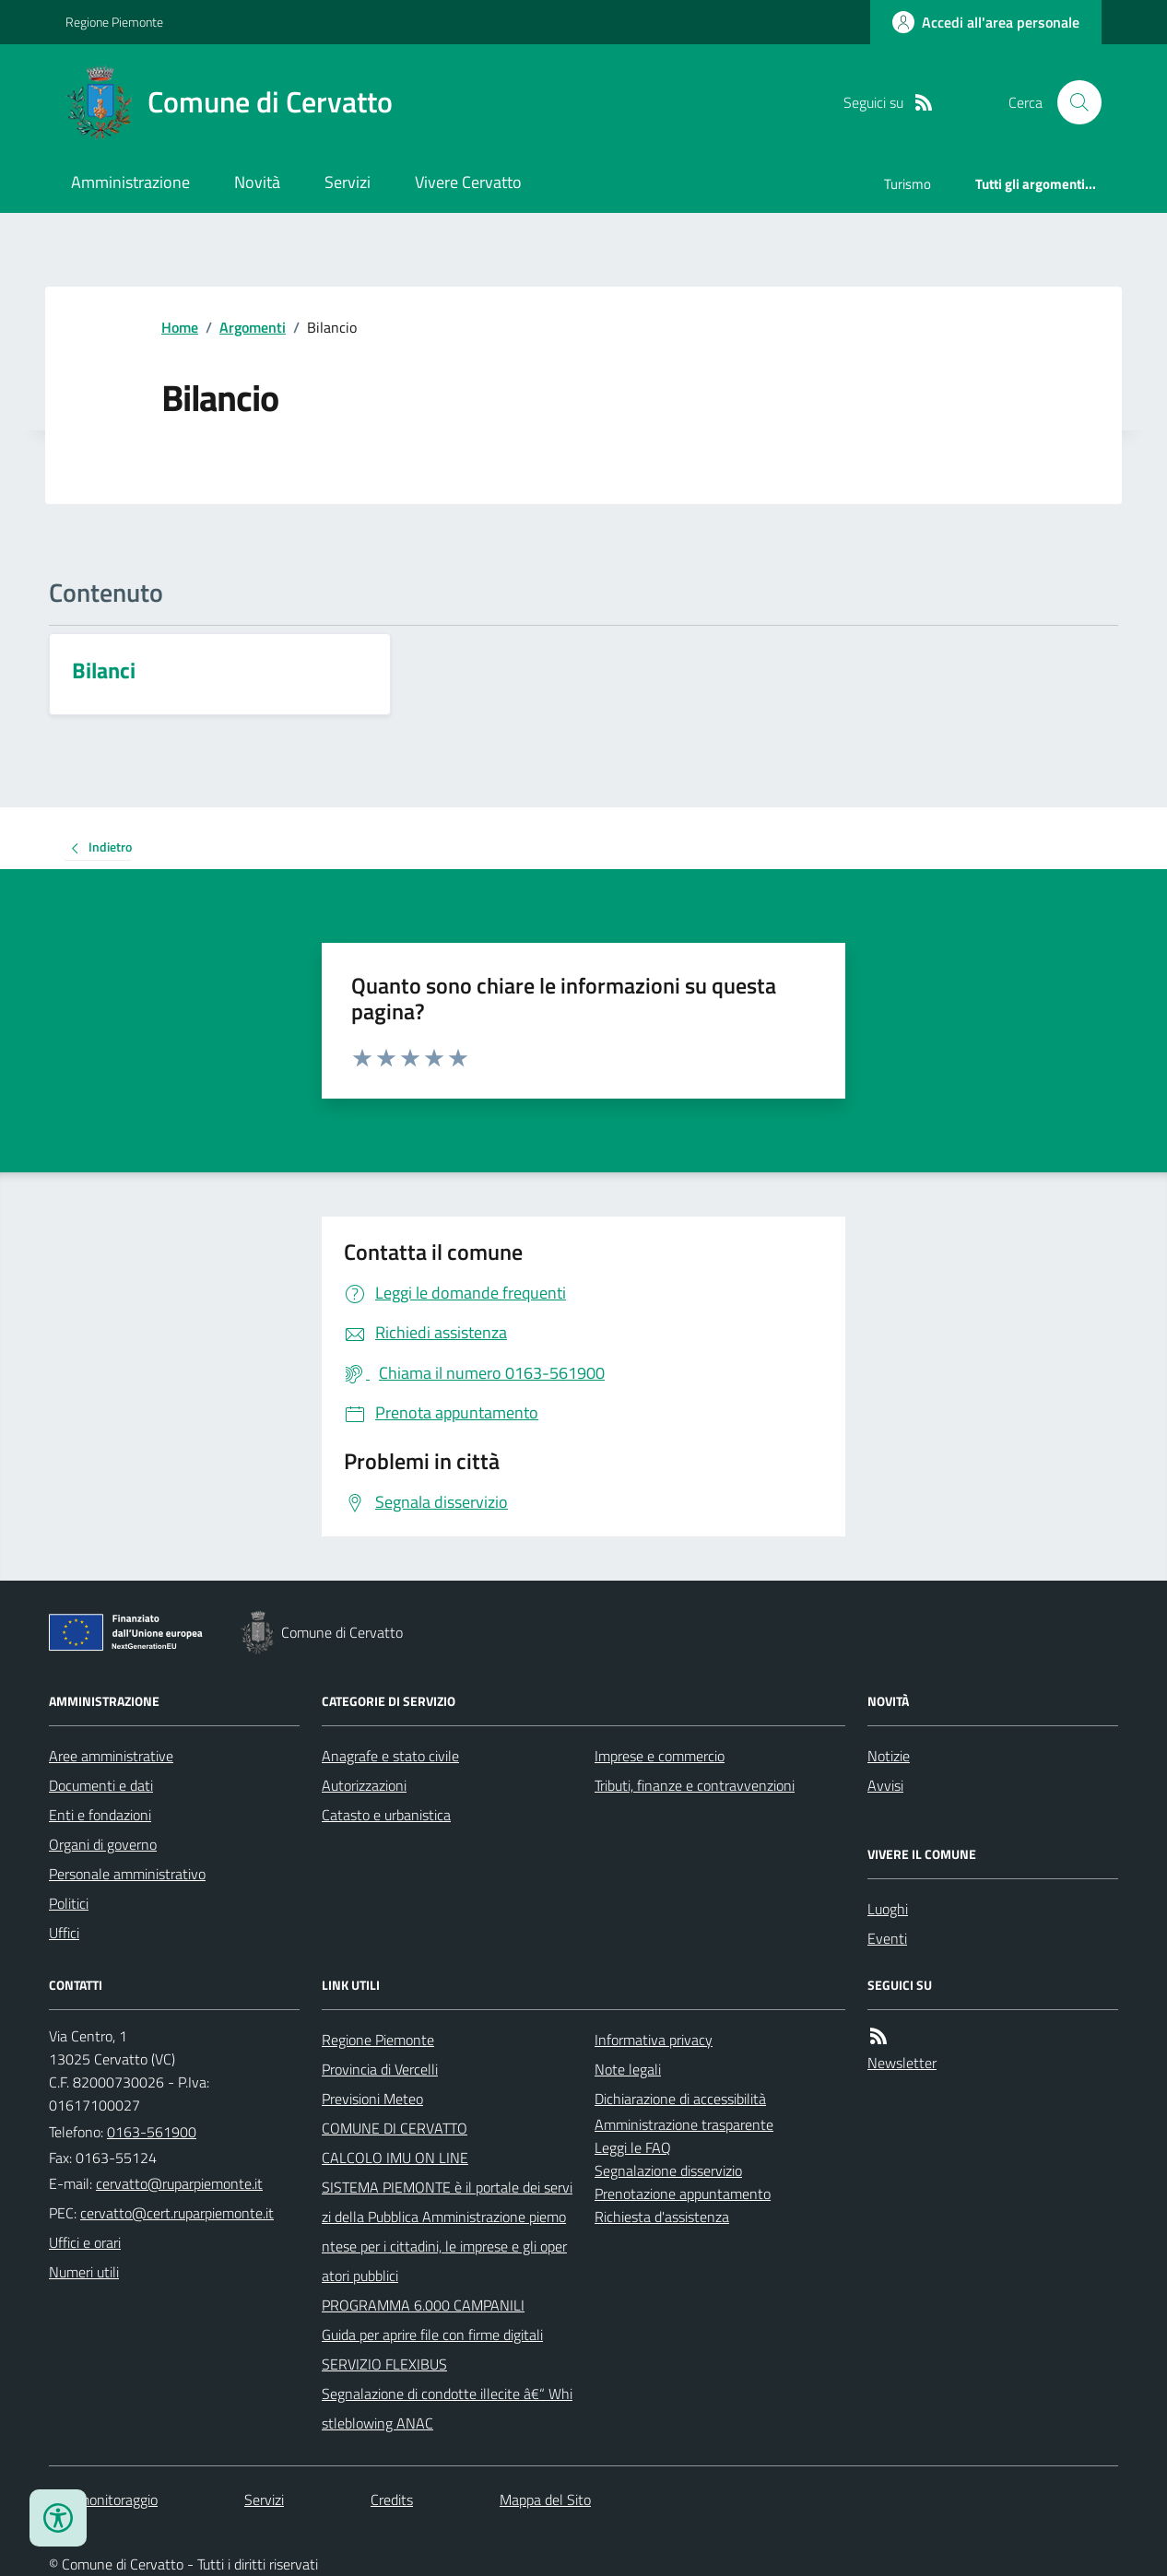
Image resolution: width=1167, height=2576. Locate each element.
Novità (257, 182)
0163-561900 (151, 2132)
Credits (392, 2499)
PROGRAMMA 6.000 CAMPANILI (423, 2305)
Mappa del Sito (545, 2499)
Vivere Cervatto (468, 182)
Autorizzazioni (364, 1785)
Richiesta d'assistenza (662, 2216)
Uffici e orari (85, 2242)
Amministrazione (130, 182)
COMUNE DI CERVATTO (394, 2128)
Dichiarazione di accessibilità (680, 2099)
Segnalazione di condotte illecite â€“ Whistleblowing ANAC (447, 2408)
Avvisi (885, 1785)
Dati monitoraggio (103, 2499)
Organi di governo (103, 1844)
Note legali (628, 2069)
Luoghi (887, 1909)
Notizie (888, 1756)
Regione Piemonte (114, 21)
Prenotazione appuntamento (683, 2193)
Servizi (347, 182)
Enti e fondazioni (100, 1815)
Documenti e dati (101, 1785)
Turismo (907, 183)
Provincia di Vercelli (380, 2069)
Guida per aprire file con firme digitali (432, 2334)
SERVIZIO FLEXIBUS (384, 2364)
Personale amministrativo (127, 1874)
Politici (68, 1903)
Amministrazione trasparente (684, 2124)
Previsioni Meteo (372, 2099)
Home (179, 327)
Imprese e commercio (660, 1756)
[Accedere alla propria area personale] (986, 22)
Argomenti (252, 327)
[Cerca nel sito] (1072, 102)
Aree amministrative (111, 1756)
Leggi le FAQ (633, 2147)
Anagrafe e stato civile (390, 1756)
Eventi (887, 1938)
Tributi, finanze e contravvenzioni (695, 1785)
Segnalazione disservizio (668, 2170)
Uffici (64, 1933)
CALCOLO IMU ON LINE (395, 2158)
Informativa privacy (654, 2040)
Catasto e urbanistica (386, 1815)
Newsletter (902, 2063)
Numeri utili (84, 2272)
